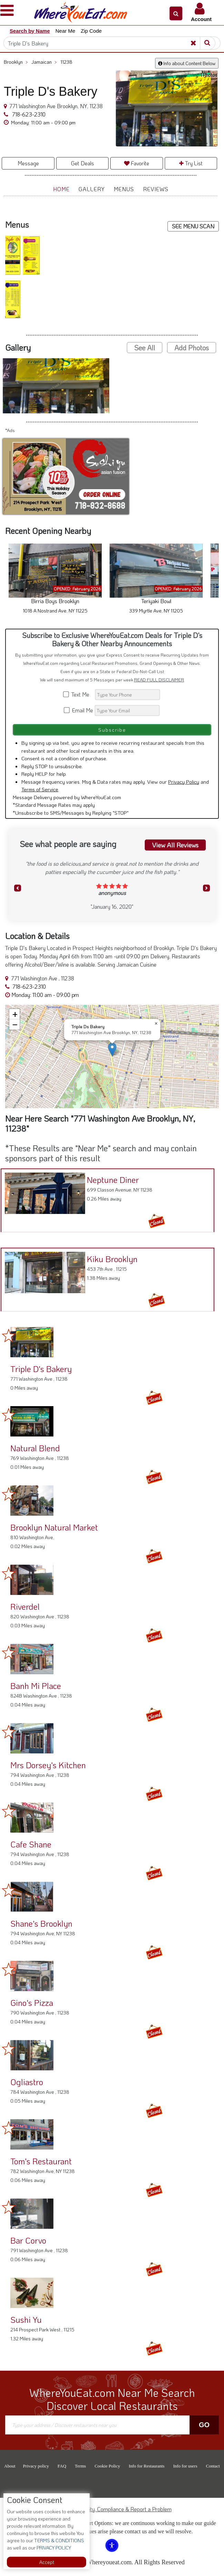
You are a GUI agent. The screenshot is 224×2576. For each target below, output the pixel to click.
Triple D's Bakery (41, 1368)
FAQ (62, 2466)
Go (204, 2425)
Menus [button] (124, 189)
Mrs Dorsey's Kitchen (48, 1765)
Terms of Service (39, 789)
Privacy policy (36, 2466)
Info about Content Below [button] (186, 63)
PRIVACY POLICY (53, 2547)
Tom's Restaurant (41, 2161)
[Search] (112, 43)
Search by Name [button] (30, 31)
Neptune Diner (112, 1179)
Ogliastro (26, 2082)
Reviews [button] (156, 189)
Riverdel (25, 1606)
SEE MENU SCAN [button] (193, 226)
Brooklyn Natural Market (54, 1527)
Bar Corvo (28, 2240)
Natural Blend (35, 1448)
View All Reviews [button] (174, 844)
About (10, 2466)
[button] (176, 13)
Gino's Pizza (31, 2002)
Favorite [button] (136, 163)
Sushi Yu (26, 2319)
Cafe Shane (30, 1844)
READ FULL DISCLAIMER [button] (159, 679)
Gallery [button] (92, 189)
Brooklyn (16, 62)
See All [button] (144, 347)
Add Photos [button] (191, 347)
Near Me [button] (65, 31)
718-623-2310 (28, 114)
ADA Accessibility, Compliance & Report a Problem (112, 2509)
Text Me (78, 694)
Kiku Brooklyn (111, 1259)
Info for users (185, 2466)
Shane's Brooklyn (41, 1923)
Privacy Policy (183, 781)
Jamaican (44, 62)
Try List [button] (191, 163)
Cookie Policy (107, 2466)
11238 (66, 62)
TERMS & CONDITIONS (58, 2540)
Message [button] (28, 163)
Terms (80, 2466)
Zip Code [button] (91, 31)
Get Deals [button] (82, 163)
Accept (46, 2562)
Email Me (78, 710)
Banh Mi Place (35, 1685)
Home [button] (61, 189)
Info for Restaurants (146, 2466)
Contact (213, 2466)
